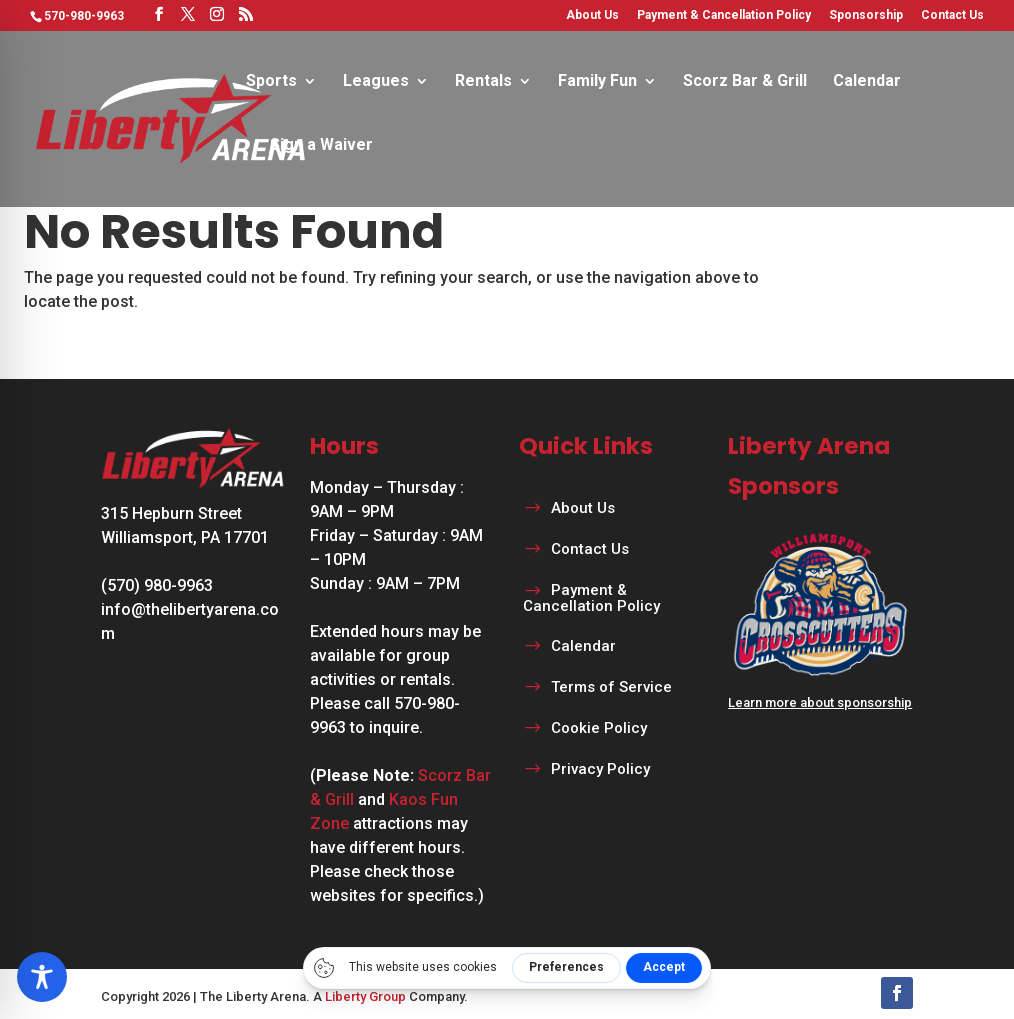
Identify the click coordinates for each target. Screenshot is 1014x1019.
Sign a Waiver (321, 146)
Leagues (376, 82)
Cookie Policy (599, 728)
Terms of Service (611, 687)
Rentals (483, 82)
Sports (271, 82)
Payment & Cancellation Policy (724, 15)
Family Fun (597, 82)
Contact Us (952, 15)
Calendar (867, 82)
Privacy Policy (600, 769)
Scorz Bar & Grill (745, 82)
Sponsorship (866, 15)
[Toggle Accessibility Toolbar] (42, 977)
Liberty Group (365, 996)
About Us (592, 15)
